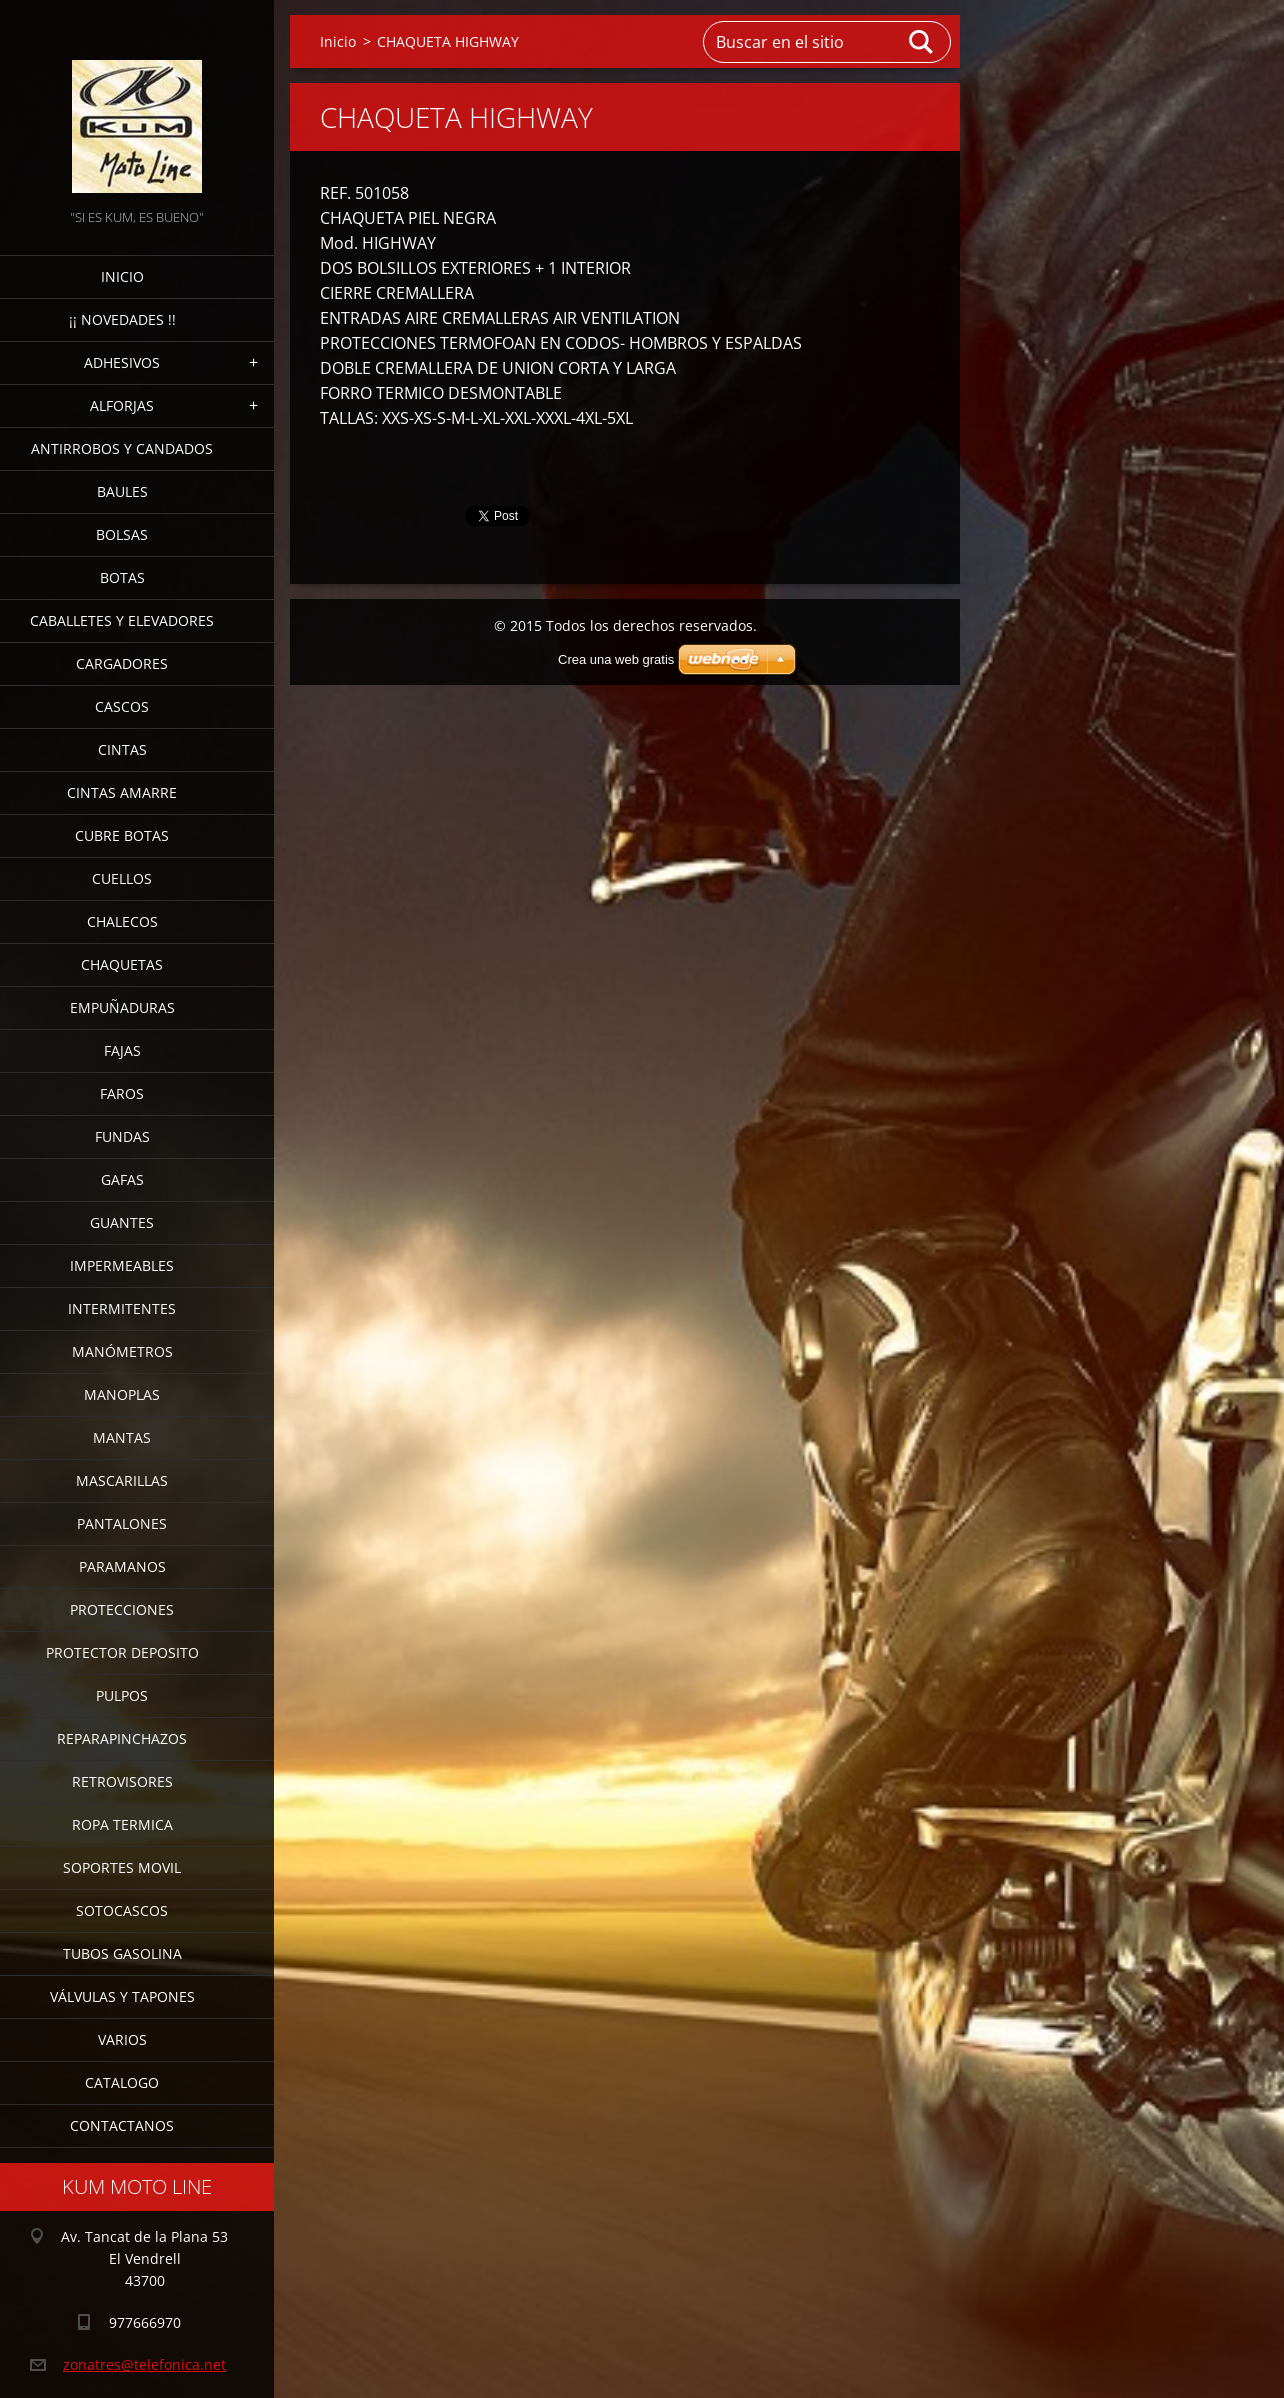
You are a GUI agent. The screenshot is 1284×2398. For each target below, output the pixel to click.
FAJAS (122, 1050)
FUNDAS (122, 1136)
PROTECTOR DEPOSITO (122, 1652)
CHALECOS (122, 921)
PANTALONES (122, 1523)
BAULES (122, 491)
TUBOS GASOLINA (122, 1953)
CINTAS (122, 749)
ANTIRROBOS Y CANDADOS (122, 448)
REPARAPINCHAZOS (122, 1738)
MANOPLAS (122, 1394)
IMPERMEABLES (122, 1265)
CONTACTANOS (122, 2125)
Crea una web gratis (616, 659)
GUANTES (122, 1222)
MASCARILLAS (122, 1480)
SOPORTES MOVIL (122, 1867)
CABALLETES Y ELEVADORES (122, 620)
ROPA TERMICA (122, 1824)
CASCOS (122, 706)
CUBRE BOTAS (122, 835)
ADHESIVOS (122, 362)
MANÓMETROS (122, 1351)
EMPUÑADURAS (122, 1007)
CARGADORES (122, 663)
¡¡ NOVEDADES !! (122, 319)
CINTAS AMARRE (122, 792)
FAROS (122, 1093)
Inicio (122, 276)
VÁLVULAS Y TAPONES (122, 1996)
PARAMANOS (122, 1566)
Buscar (922, 42)
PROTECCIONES (122, 1609)
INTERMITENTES (122, 1308)
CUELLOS (122, 878)
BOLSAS (122, 534)
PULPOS (122, 1695)
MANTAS (122, 1437)
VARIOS (122, 2039)
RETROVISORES (122, 1781)
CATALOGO (122, 2082)
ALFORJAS (122, 405)
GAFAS (122, 1179)
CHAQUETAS (122, 964)
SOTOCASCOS (122, 1910)
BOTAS (122, 577)
